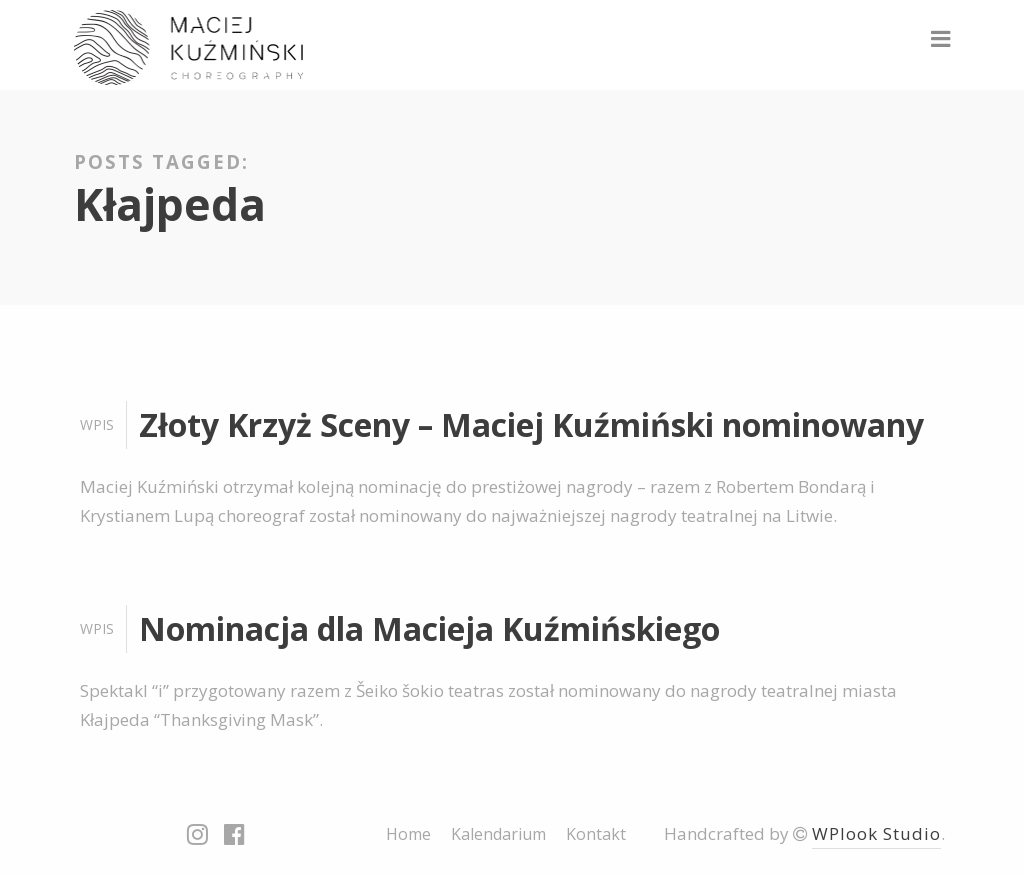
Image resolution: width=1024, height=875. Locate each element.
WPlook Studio (876, 833)
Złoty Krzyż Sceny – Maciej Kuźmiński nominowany (531, 424)
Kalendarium (498, 834)
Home (408, 834)
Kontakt (596, 834)
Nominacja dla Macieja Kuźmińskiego (429, 628)
